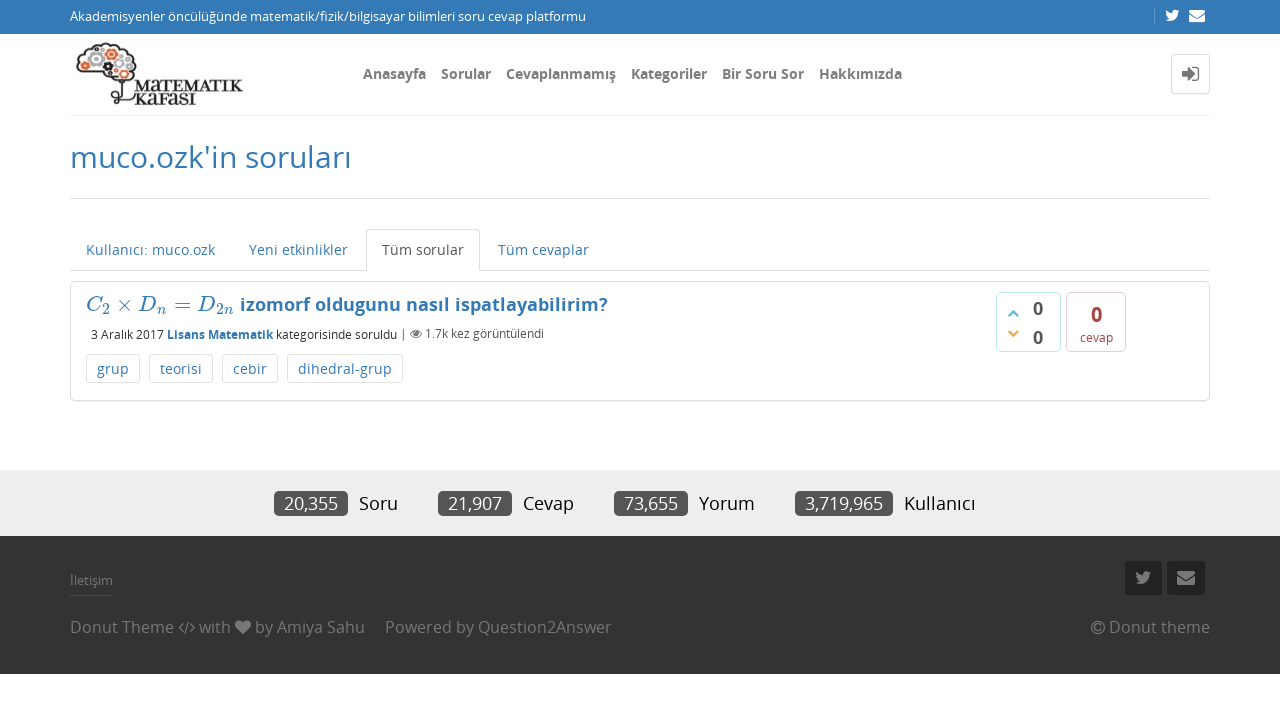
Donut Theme (122, 627)
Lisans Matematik (220, 333)
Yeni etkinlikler (298, 249)
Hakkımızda (860, 73)
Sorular (466, 73)
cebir (250, 368)
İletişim (91, 580)
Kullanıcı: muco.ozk (150, 249)
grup (113, 368)
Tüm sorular (423, 249)
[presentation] (160, 304)
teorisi (181, 368)
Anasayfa (394, 73)
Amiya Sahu (321, 627)
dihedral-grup (345, 368)
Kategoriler (669, 73)
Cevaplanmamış (561, 73)
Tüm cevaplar (543, 249)
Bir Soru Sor (763, 73)
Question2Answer (545, 627)
